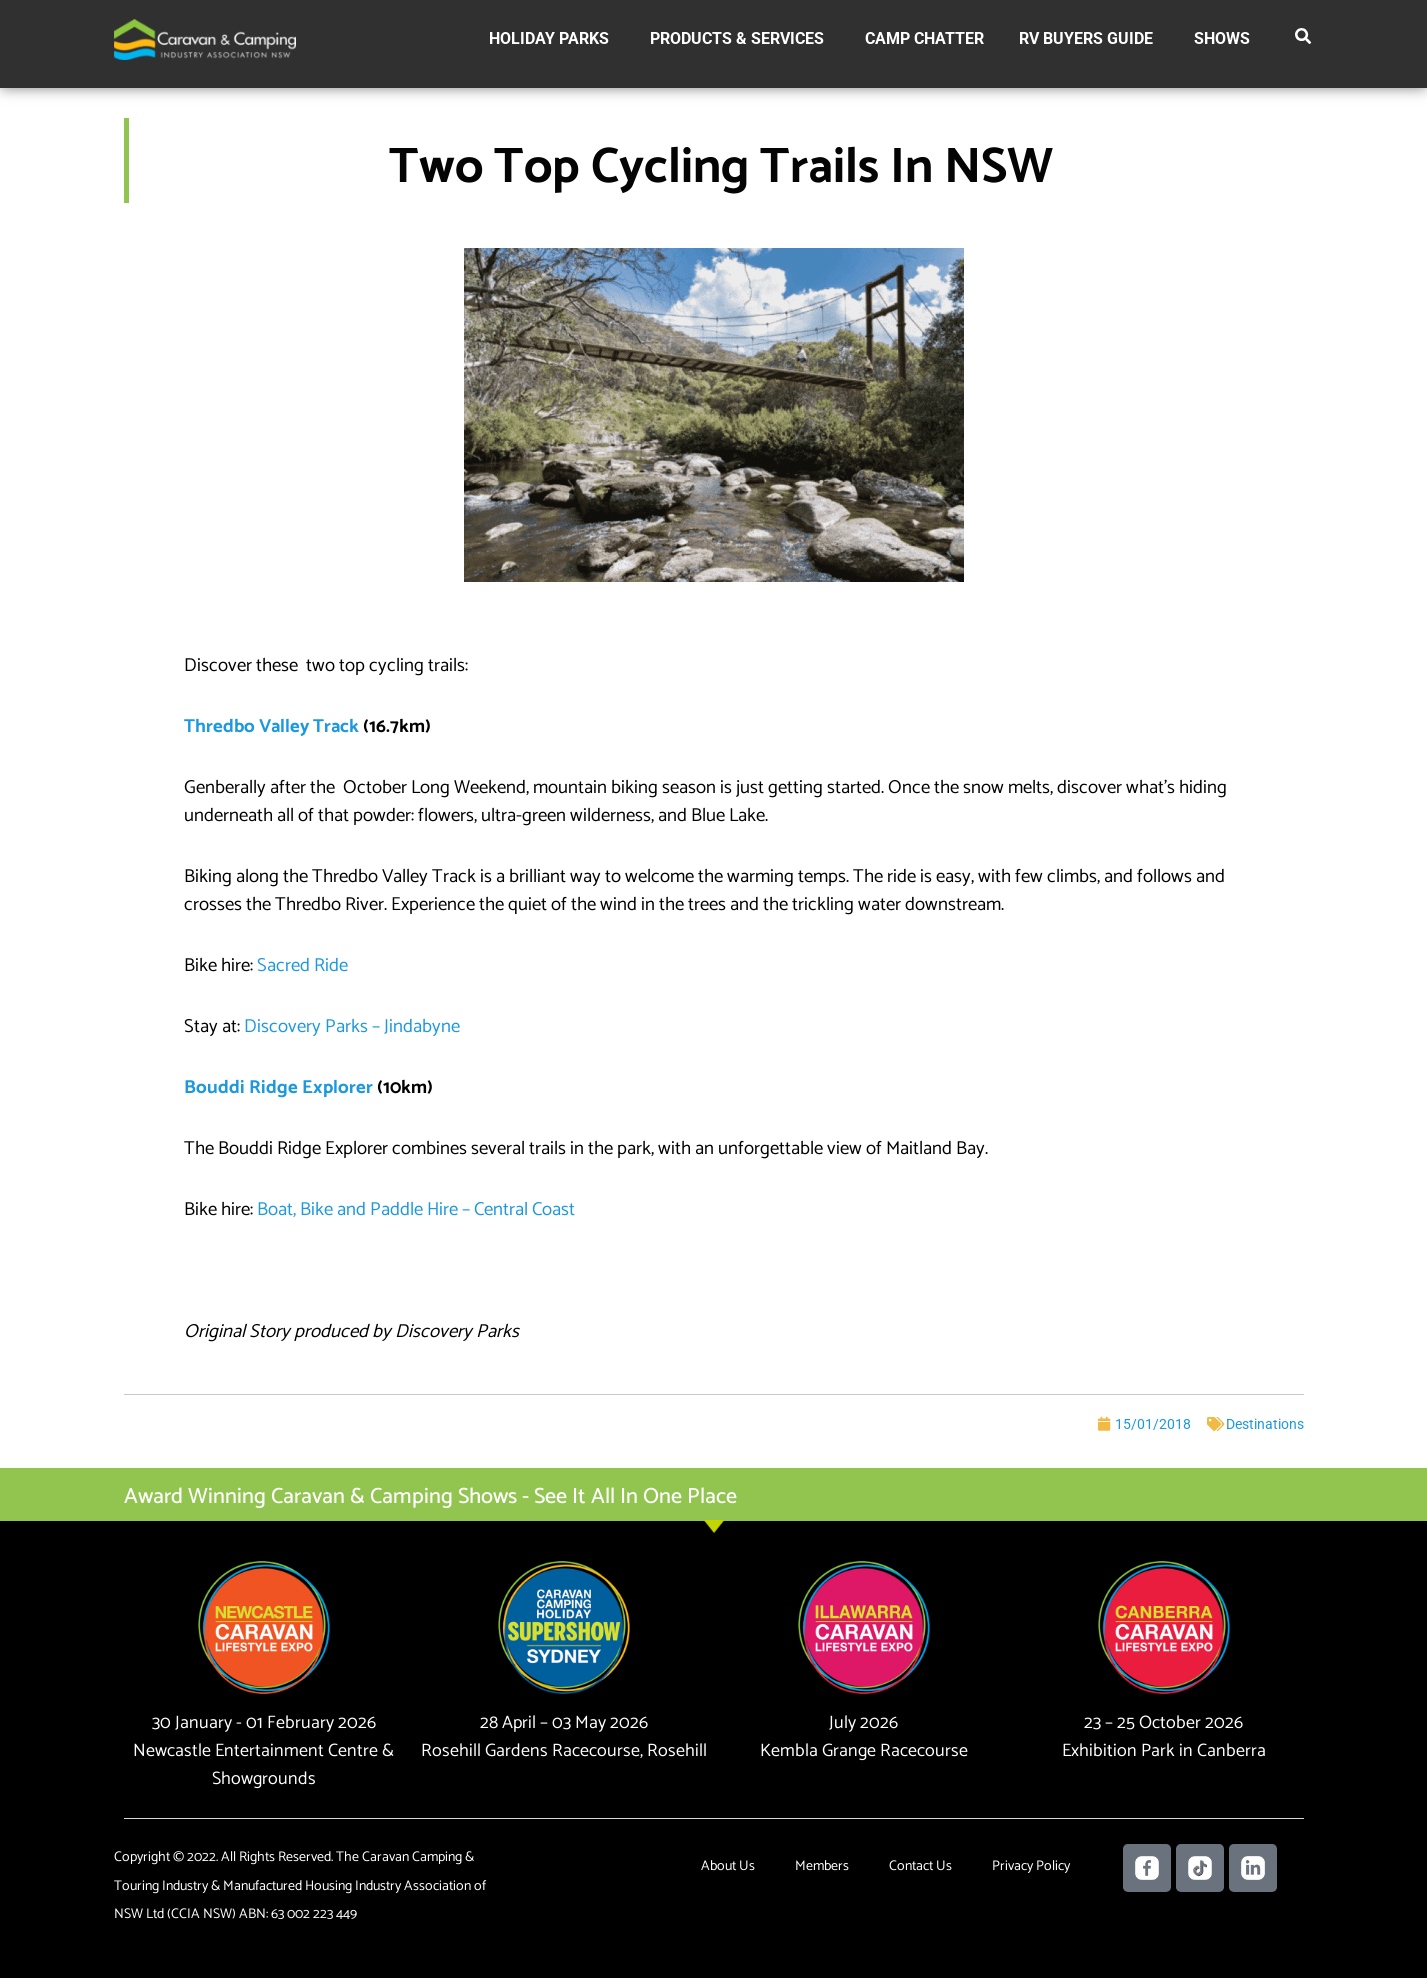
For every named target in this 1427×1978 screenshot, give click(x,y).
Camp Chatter (924, 38)
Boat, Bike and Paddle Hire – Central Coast (416, 1209)
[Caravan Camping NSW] (205, 38)
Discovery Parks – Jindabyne (352, 1026)
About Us (728, 1866)
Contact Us (920, 1866)
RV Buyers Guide (1086, 38)
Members (822, 1866)
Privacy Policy (1031, 1866)
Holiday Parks (549, 38)
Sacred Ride (302, 965)
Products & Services (737, 38)
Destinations (1265, 1424)
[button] (1304, 40)
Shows (1222, 38)
